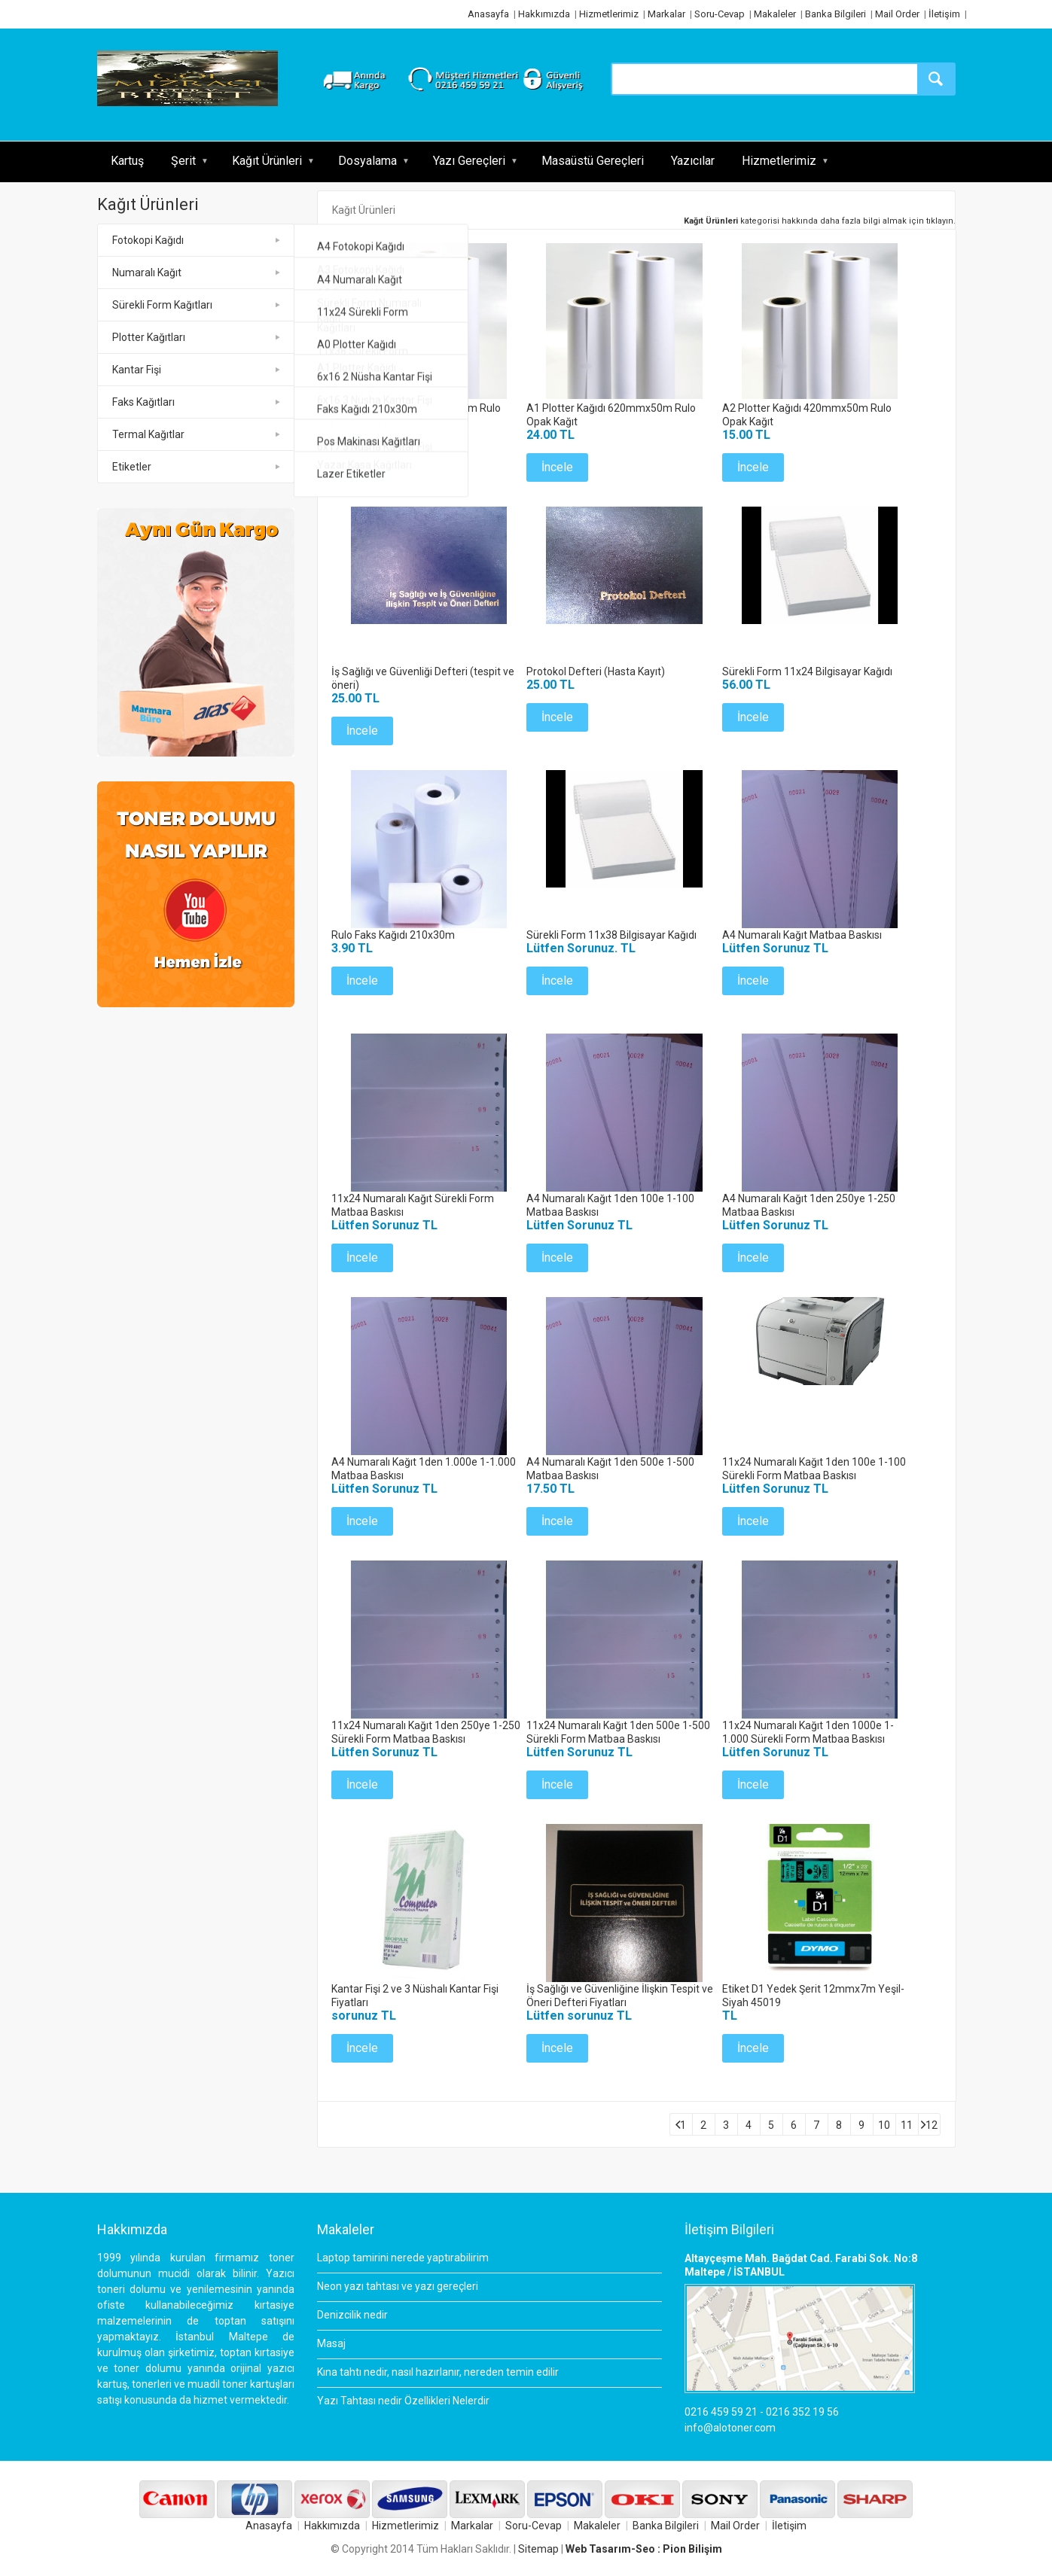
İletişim (944, 14)
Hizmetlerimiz (609, 14)
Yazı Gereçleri (469, 161)
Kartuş (127, 161)
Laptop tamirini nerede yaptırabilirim (403, 2258)
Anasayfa (488, 14)
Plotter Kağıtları (148, 337)
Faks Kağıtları (143, 402)
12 (931, 2125)
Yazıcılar (693, 161)
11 (907, 2125)
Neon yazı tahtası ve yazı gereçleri (397, 2286)
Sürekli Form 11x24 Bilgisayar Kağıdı (807, 671)
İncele (362, 467)
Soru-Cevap (719, 14)
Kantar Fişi (136, 370)
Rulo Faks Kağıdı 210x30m (393, 935)
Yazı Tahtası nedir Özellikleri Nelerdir (403, 2401)
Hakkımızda (544, 14)
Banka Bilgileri (835, 14)
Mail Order (897, 14)
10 (884, 2125)
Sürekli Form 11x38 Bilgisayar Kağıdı (611, 935)
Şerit (183, 161)
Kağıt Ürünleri (267, 161)
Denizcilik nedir (352, 2315)
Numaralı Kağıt (146, 272)
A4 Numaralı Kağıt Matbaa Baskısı (802, 935)
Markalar (666, 14)
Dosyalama (367, 161)
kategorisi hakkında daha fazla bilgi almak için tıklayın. (820, 221)
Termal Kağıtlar (148, 434)
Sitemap (538, 2549)
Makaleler (775, 14)
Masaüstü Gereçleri (592, 161)
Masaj (331, 2343)
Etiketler (131, 467)
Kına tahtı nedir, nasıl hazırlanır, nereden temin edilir (438, 2372)
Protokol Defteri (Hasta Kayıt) (595, 671)
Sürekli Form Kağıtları (162, 305)
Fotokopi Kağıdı (148, 240)
